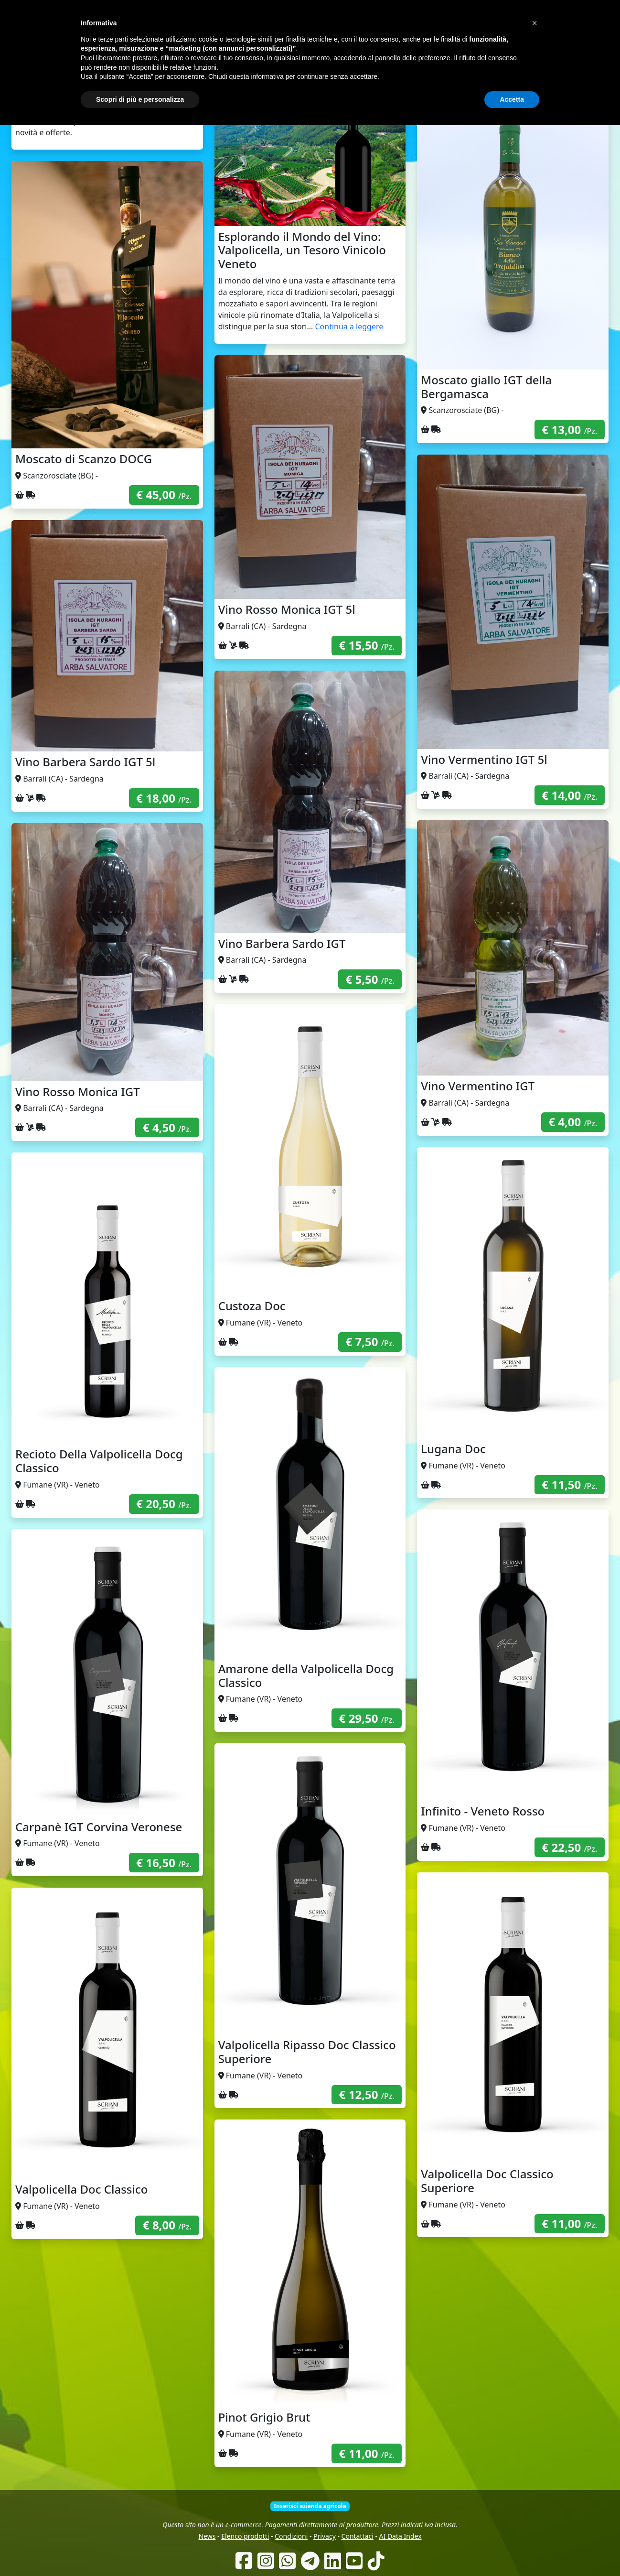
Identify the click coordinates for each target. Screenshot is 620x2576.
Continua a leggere (349, 326)
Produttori (339, 62)
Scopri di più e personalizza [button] (140, 2550)
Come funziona (256, 62)
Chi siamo (301, 62)
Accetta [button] (512, 2550)
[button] (534, 2473)
